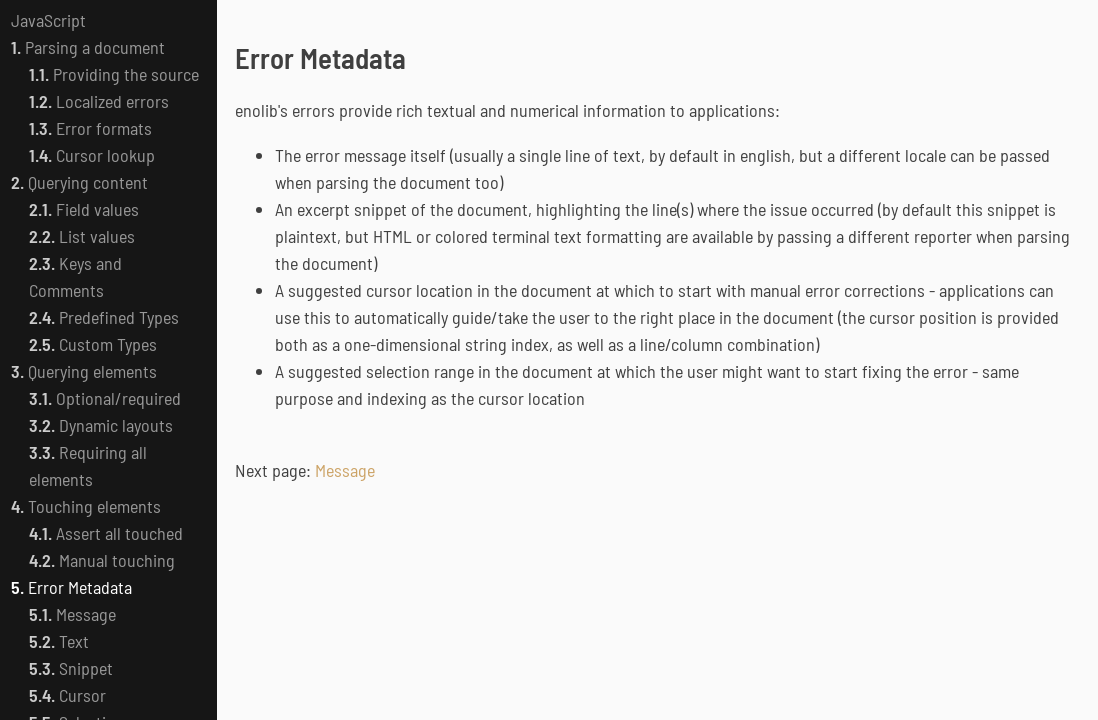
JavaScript (48, 20)
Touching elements (86, 506)
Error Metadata (71, 587)
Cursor (67, 695)
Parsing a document (88, 47)
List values (82, 236)
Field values (84, 209)
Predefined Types (104, 317)
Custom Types (93, 344)
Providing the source (114, 74)
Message (72, 614)
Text (59, 641)
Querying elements (84, 371)
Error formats (90, 128)
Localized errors (99, 101)
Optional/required (105, 398)
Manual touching (102, 560)
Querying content (79, 182)
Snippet (71, 668)
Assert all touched (106, 533)
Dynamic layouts (101, 425)
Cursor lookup (92, 155)
